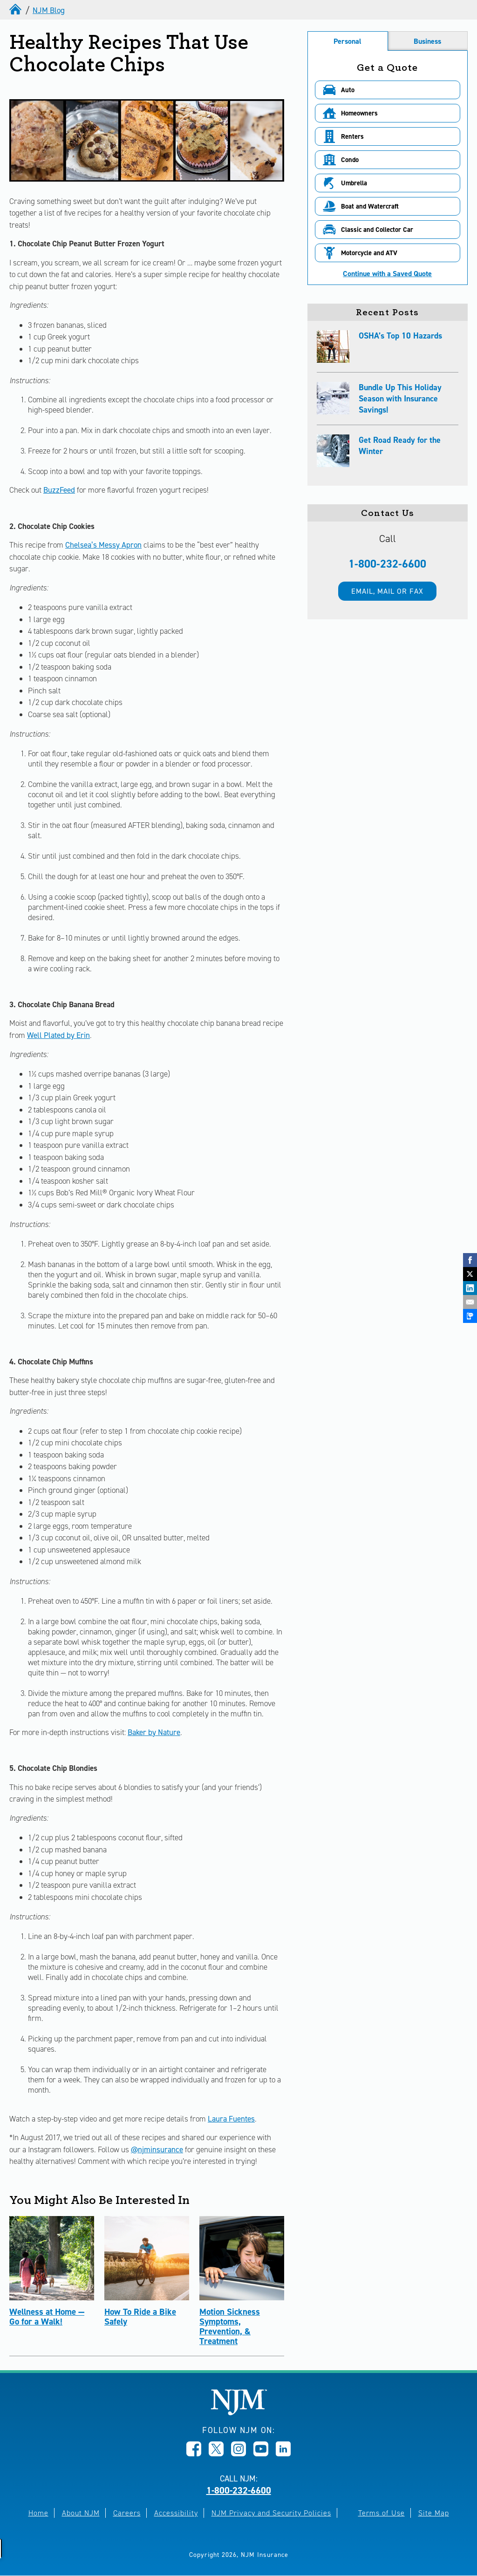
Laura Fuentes (231, 2119)
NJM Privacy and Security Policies (271, 2513)
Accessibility (176, 2513)
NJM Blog (49, 10)
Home (38, 2513)
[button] (387, 90)
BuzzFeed (59, 490)
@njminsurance (157, 2149)
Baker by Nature (154, 1732)
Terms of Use (381, 2513)
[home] (16, 10)
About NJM (81, 2513)
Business (427, 41)
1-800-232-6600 (387, 563)
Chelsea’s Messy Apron (103, 545)
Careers (127, 2513)
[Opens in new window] (193, 2453)
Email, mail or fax (387, 591)
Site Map (433, 2513)
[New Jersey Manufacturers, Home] (239, 2413)
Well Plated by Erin (58, 1035)
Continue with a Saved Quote (387, 274)
